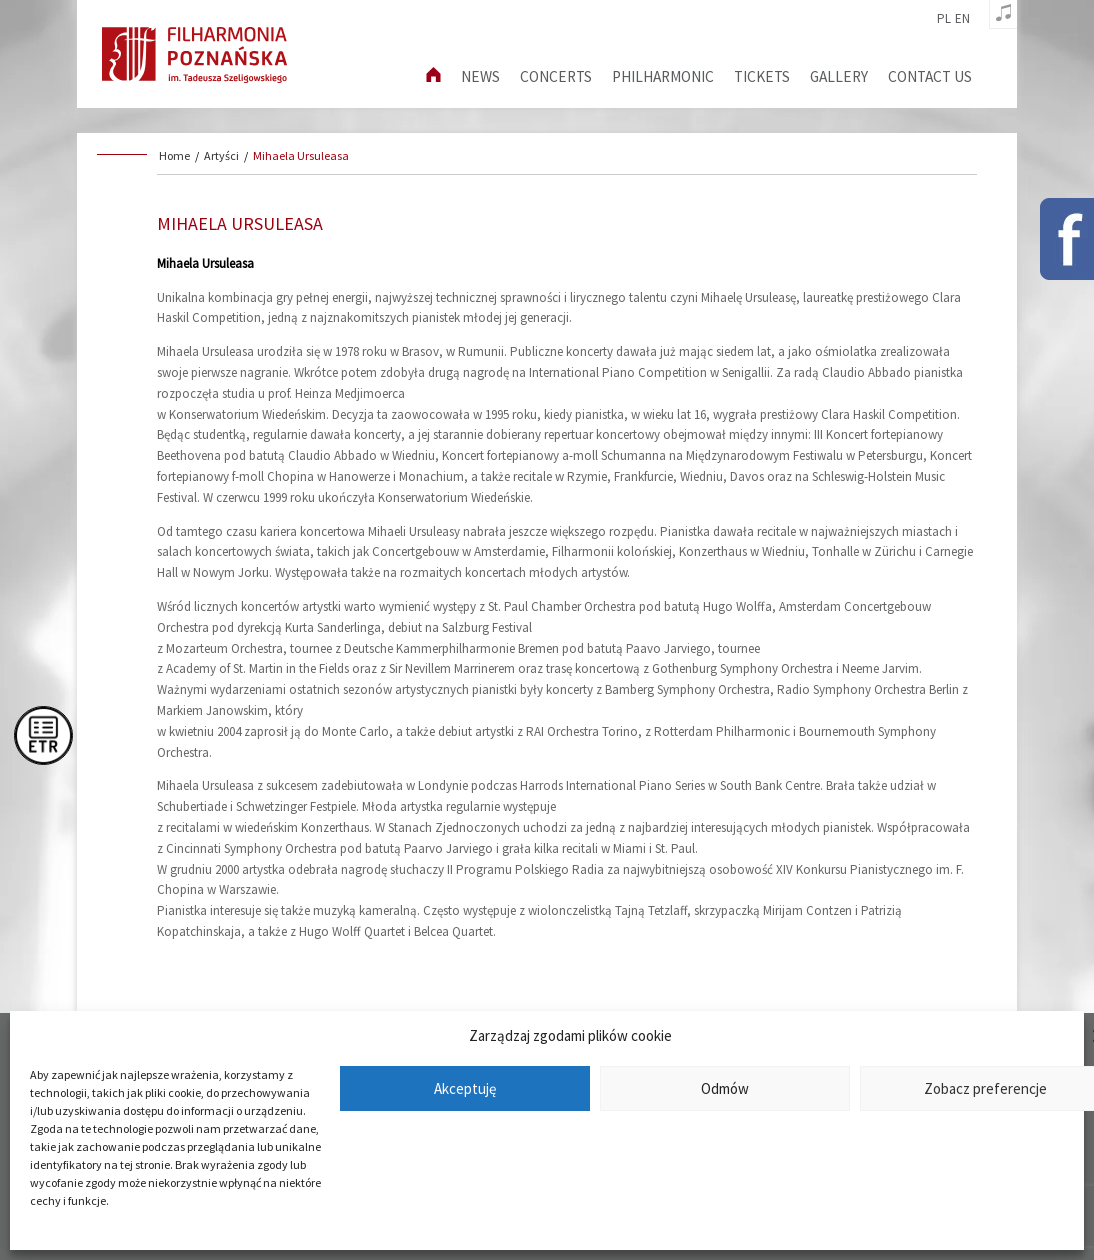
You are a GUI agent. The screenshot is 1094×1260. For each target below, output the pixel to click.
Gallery (839, 76)
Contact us (930, 76)
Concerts (556, 76)
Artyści (221, 155)
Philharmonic (663, 76)
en (962, 19)
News (480, 76)
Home (174, 155)
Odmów (725, 1088)
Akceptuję (465, 1088)
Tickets (762, 76)
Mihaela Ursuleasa (301, 155)
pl (944, 19)
